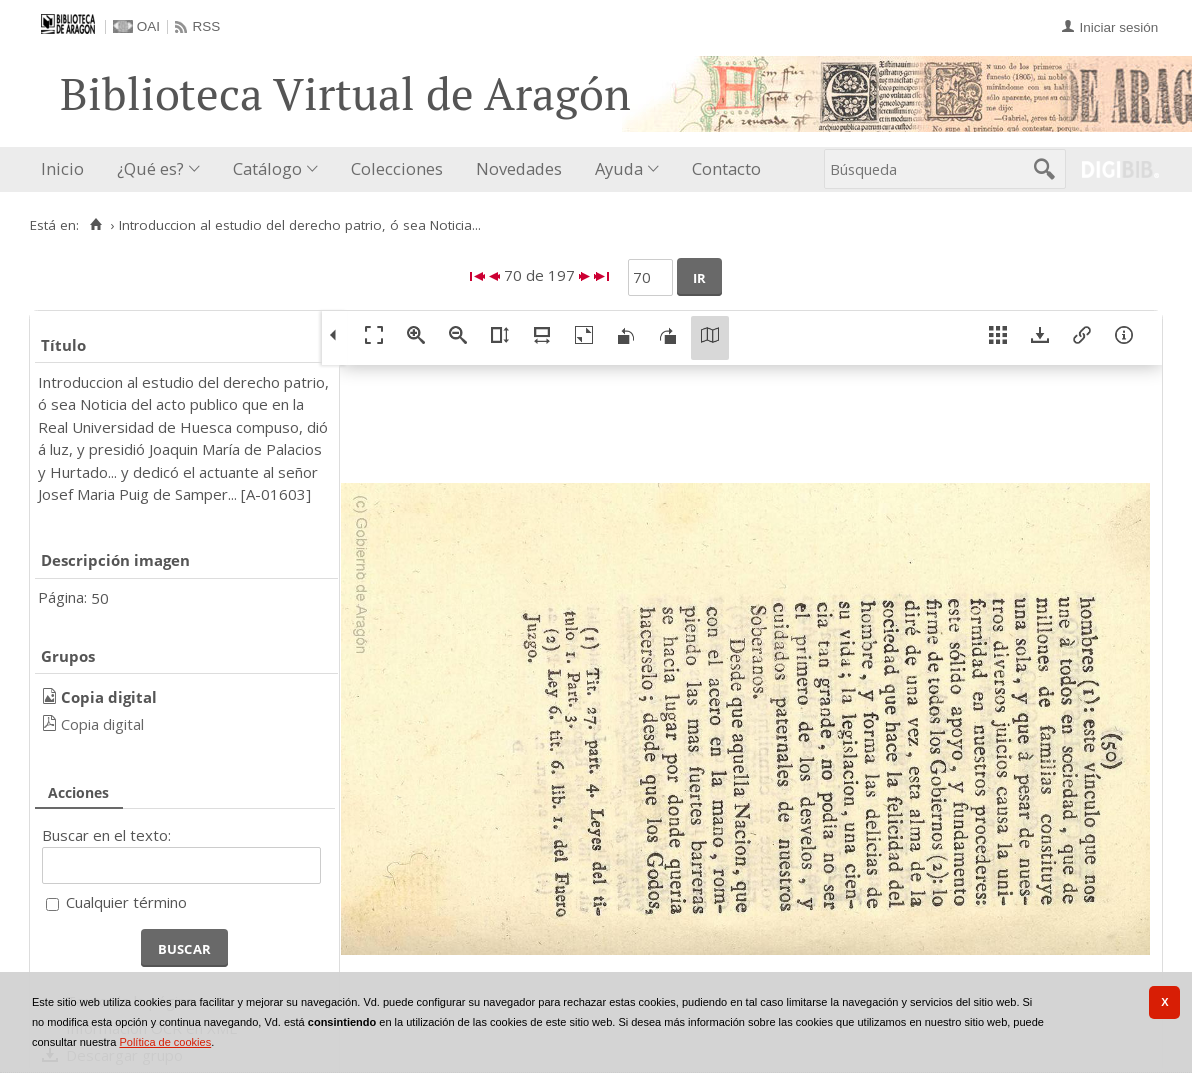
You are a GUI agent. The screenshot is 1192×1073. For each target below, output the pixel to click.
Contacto (726, 168)
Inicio (62, 168)
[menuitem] (67, 169)
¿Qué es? (150, 168)
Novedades (519, 168)
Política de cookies (165, 1042)
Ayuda (619, 168)
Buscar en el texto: (106, 835)
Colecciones (397, 168)
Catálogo (267, 168)
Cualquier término (126, 902)
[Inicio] (95, 225)
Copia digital (102, 724)
